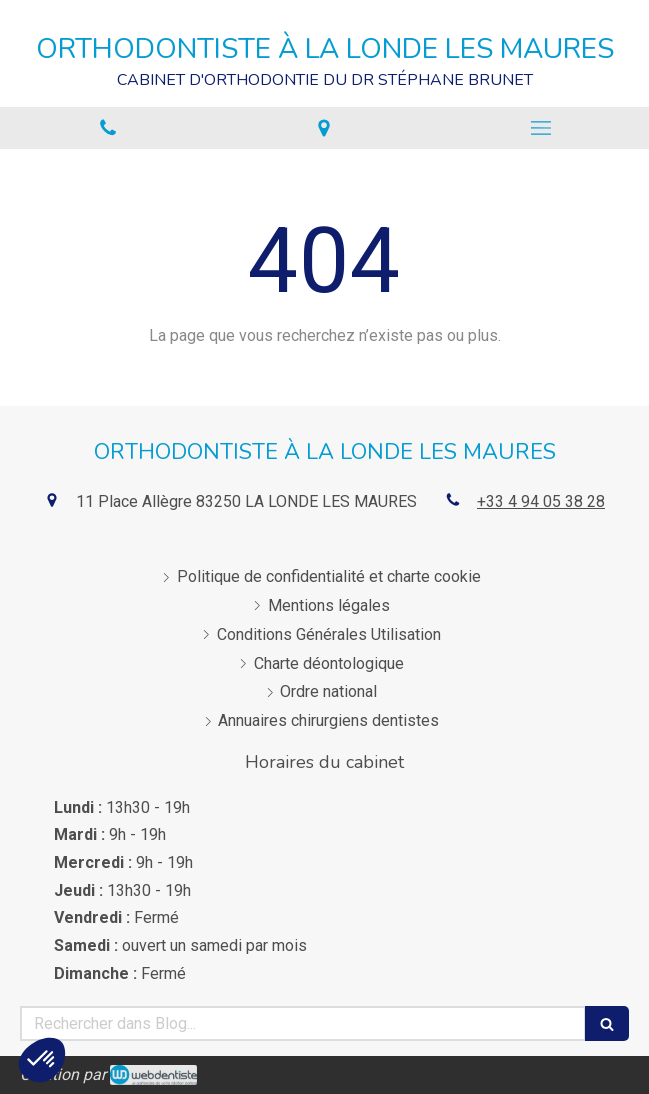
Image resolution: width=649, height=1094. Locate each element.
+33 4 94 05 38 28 (541, 501)
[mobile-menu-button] (541, 128)
